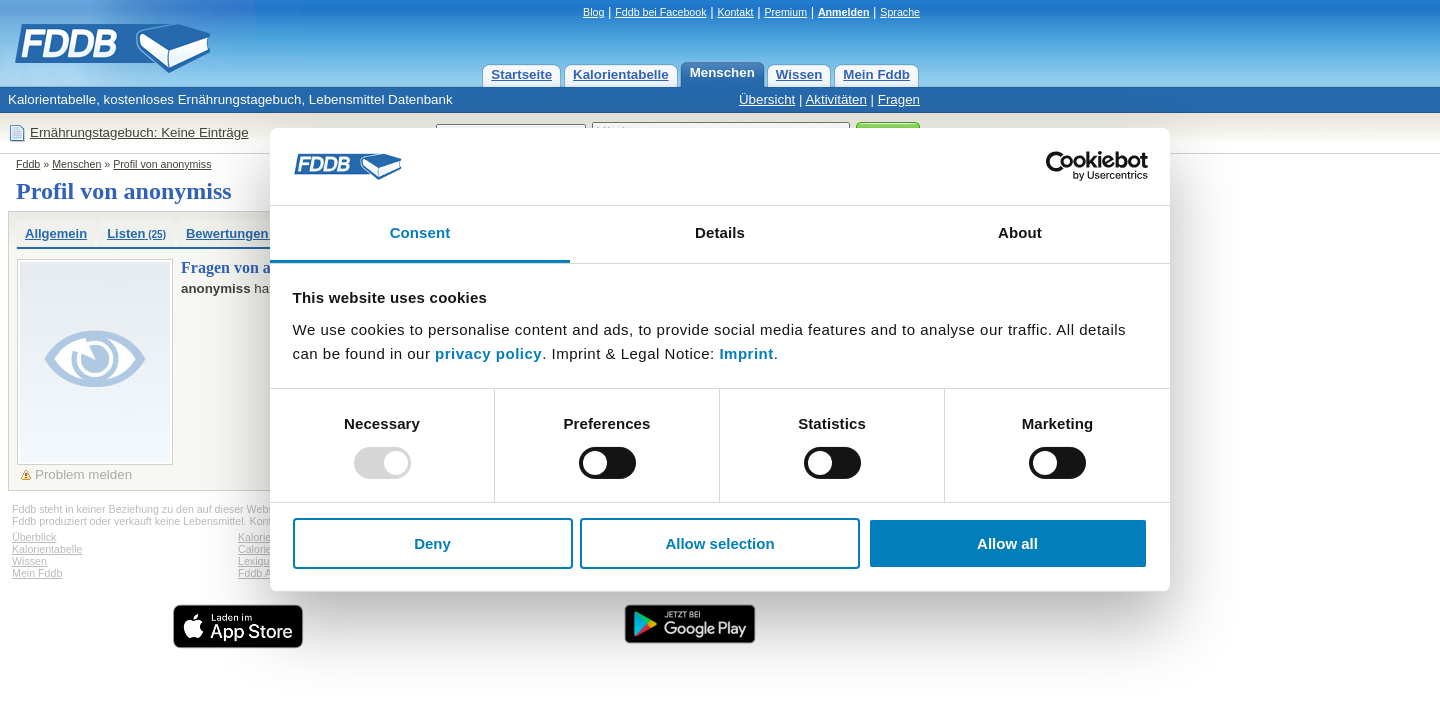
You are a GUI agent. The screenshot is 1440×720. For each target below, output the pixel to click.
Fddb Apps (263, 573)
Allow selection (719, 543)
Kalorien (257, 537)
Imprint (746, 353)
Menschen (722, 72)
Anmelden (844, 12)
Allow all (1007, 543)
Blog (593, 12)
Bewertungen (234, 233)
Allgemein (56, 233)
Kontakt (735, 12)
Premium (785, 12)
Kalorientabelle (621, 74)
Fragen (899, 99)
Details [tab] (720, 232)
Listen (136, 233)
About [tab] (1020, 232)
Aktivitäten (836, 99)
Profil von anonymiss (162, 164)
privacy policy (488, 353)
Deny (432, 543)
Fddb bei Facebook (660, 12)
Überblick (34, 537)
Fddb (28, 164)
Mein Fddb (876, 74)
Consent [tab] (420, 232)
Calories (257, 549)
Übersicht (767, 99)
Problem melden (83, 474)
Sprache (900, 12)
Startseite (521, 74)
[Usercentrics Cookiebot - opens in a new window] (1060, 166)
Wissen (799, 74)
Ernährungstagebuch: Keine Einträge (139, 132)
